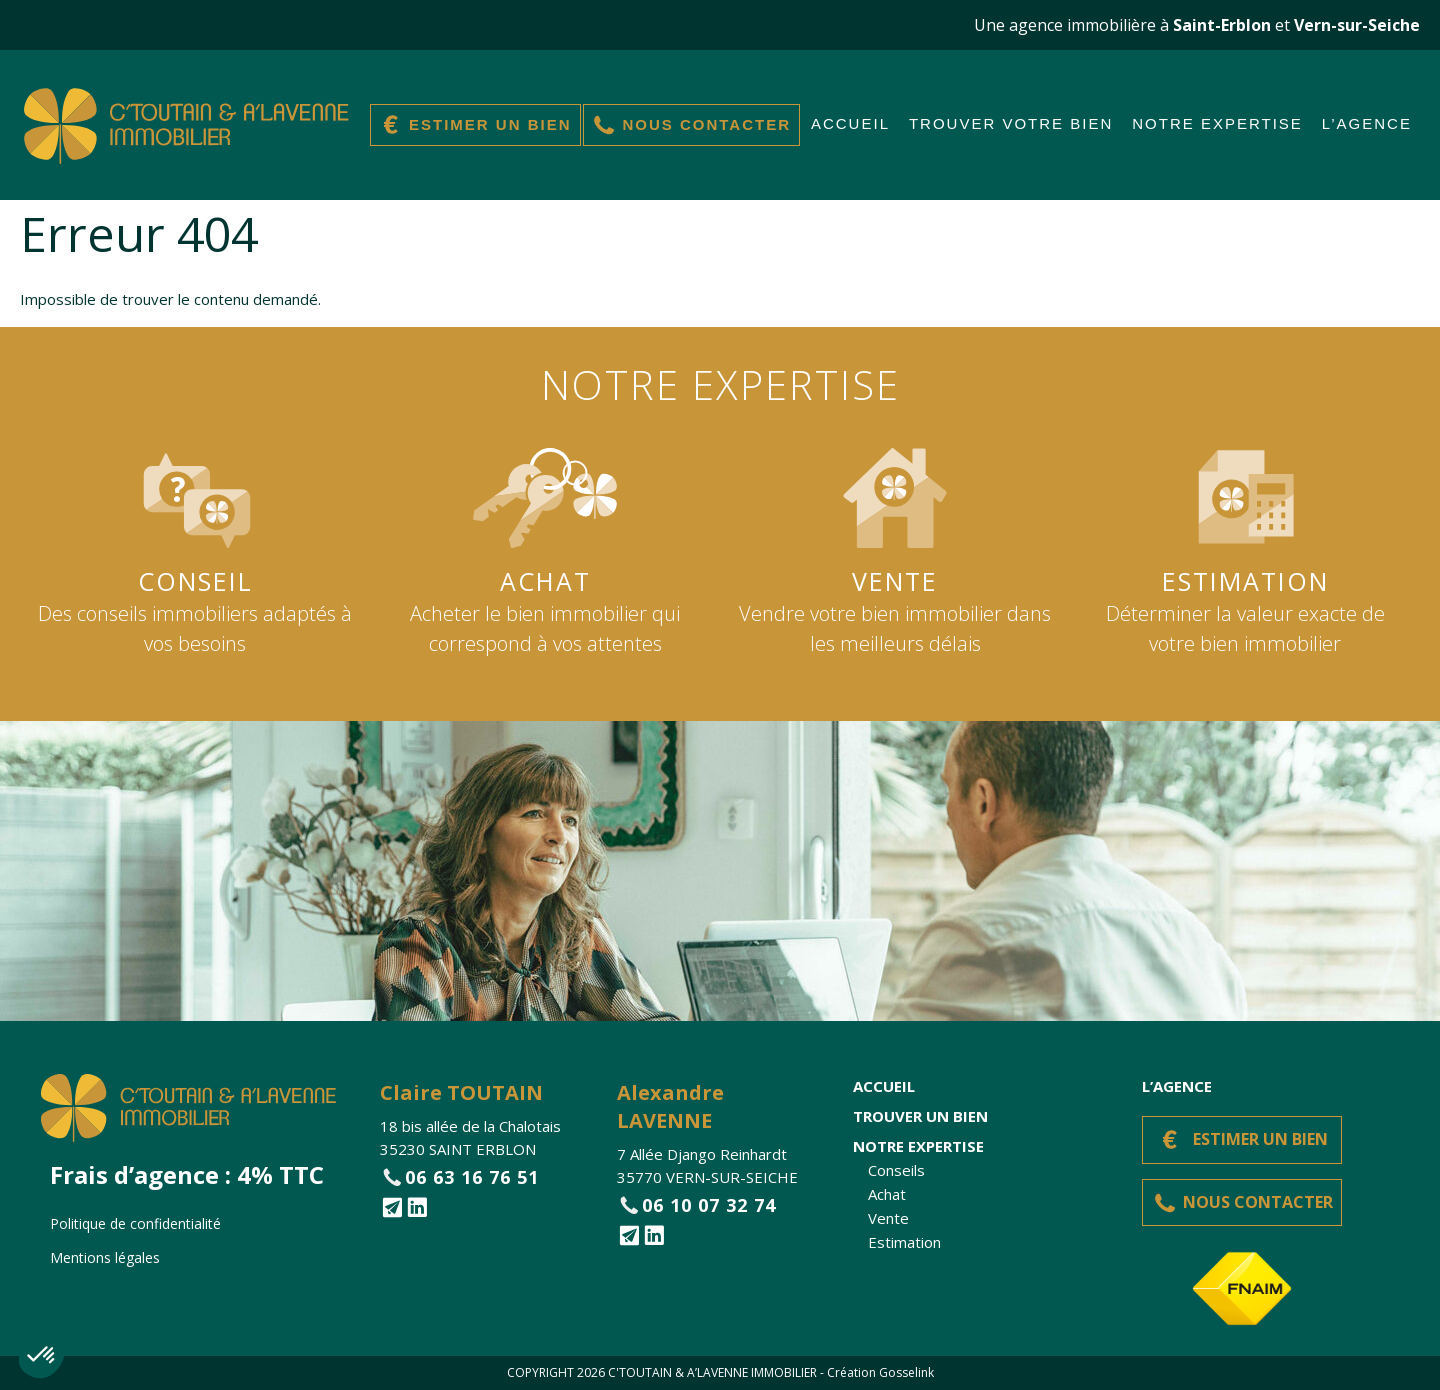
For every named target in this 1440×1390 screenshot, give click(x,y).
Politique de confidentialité (135, 1223)
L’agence (1367, 123)
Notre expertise (1217, 123)
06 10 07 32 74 (709, 1205)
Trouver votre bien (1011, 123)
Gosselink (906, 1372)
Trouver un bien (920, 1116)
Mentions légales (105, 1257)
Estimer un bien (490, 124)
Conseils (896, 1170)
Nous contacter (706, 124)
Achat (887, 1194)
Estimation (904, 1242)
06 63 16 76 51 (472, 1177)
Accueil (850, 123)
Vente (888, 1218)
